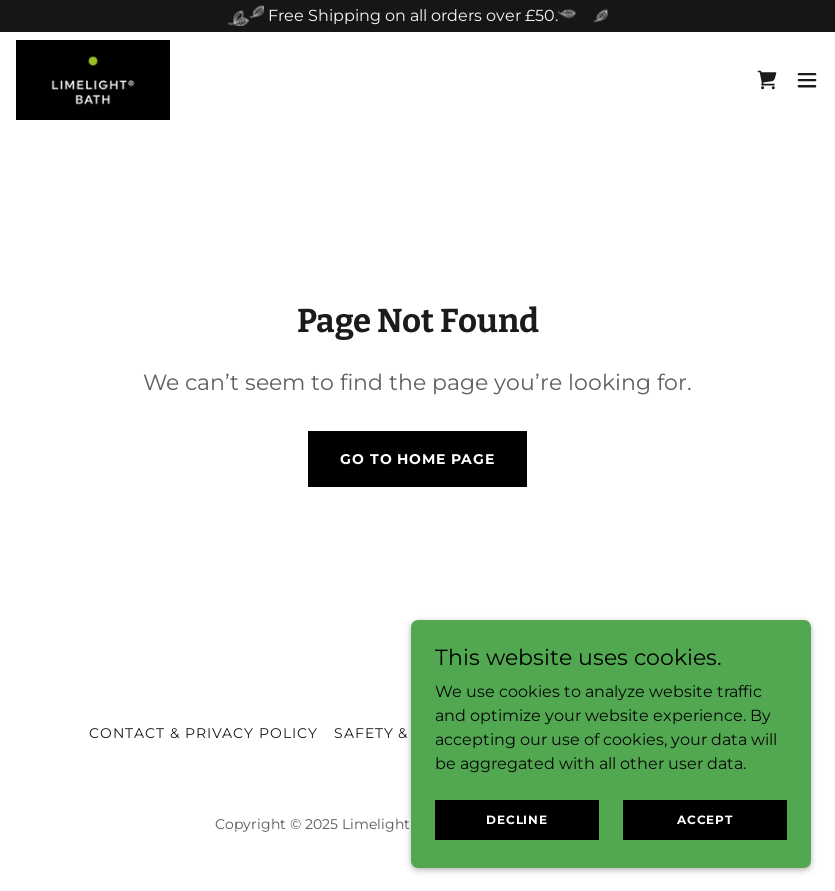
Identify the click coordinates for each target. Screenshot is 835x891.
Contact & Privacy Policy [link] (203, 733)
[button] (807, 80)
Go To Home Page (418, 459)
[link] (93, 80)
